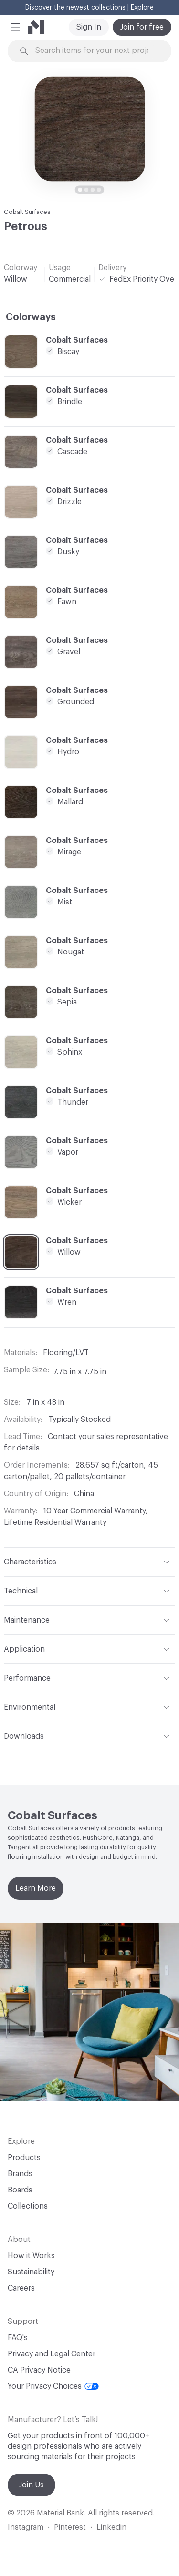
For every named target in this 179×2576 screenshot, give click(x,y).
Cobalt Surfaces (27, 212)
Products (24, 2157)
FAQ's (18, 2338)
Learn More (35, 1888)
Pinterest (70, 2527)
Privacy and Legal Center (51, 2354)
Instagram (25, 2527)
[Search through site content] (95, 50)
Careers (21, 2288)
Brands (20, 2174)
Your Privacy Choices (53, 2386)
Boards (20, 2190)
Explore (142, 7)
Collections (28, 2206)
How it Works (31, 2256)
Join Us (31, 2485)
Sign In (88, 27)
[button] (15, 27)
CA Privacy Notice (39, 2370)
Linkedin (111, 2527)
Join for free (142, 27)
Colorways (31, 317)
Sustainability (31, 2272)
